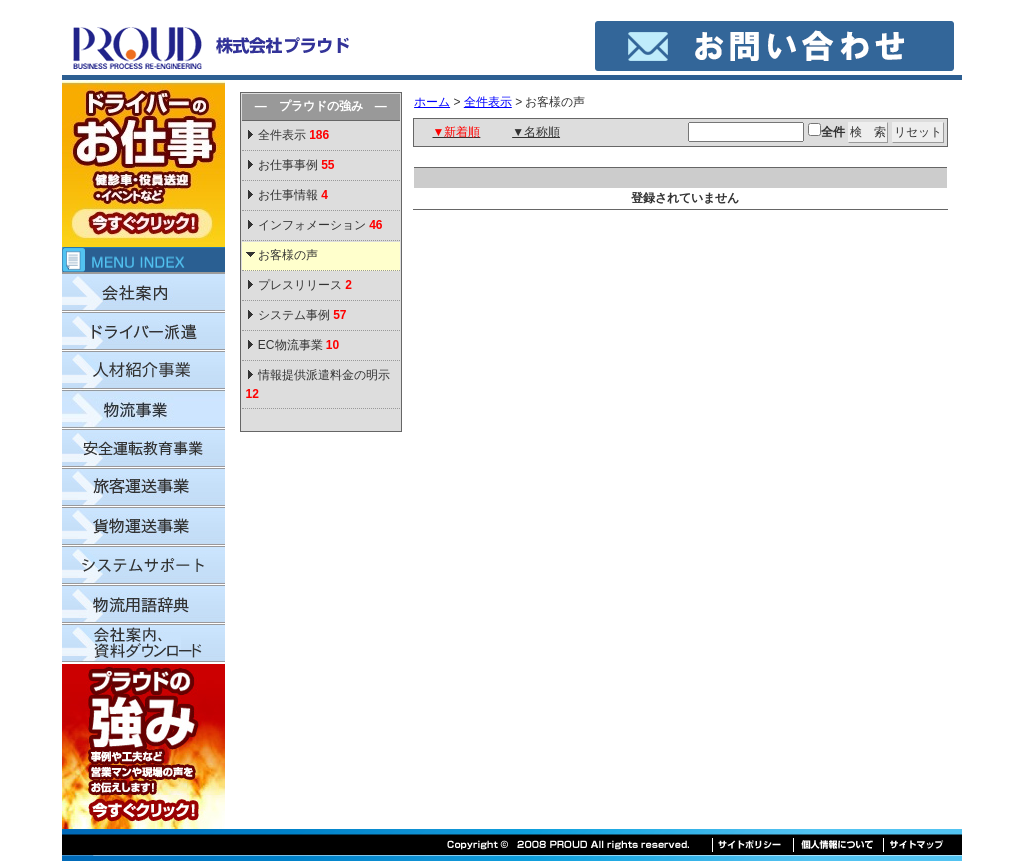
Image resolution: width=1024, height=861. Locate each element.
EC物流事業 (298, 345)
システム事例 (302, 315)
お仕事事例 (296, 165)
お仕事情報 (293, 195)
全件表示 (292, 135)
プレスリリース (305, 285)
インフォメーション (320, 225)
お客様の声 (288, 255)
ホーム (432, 102)
